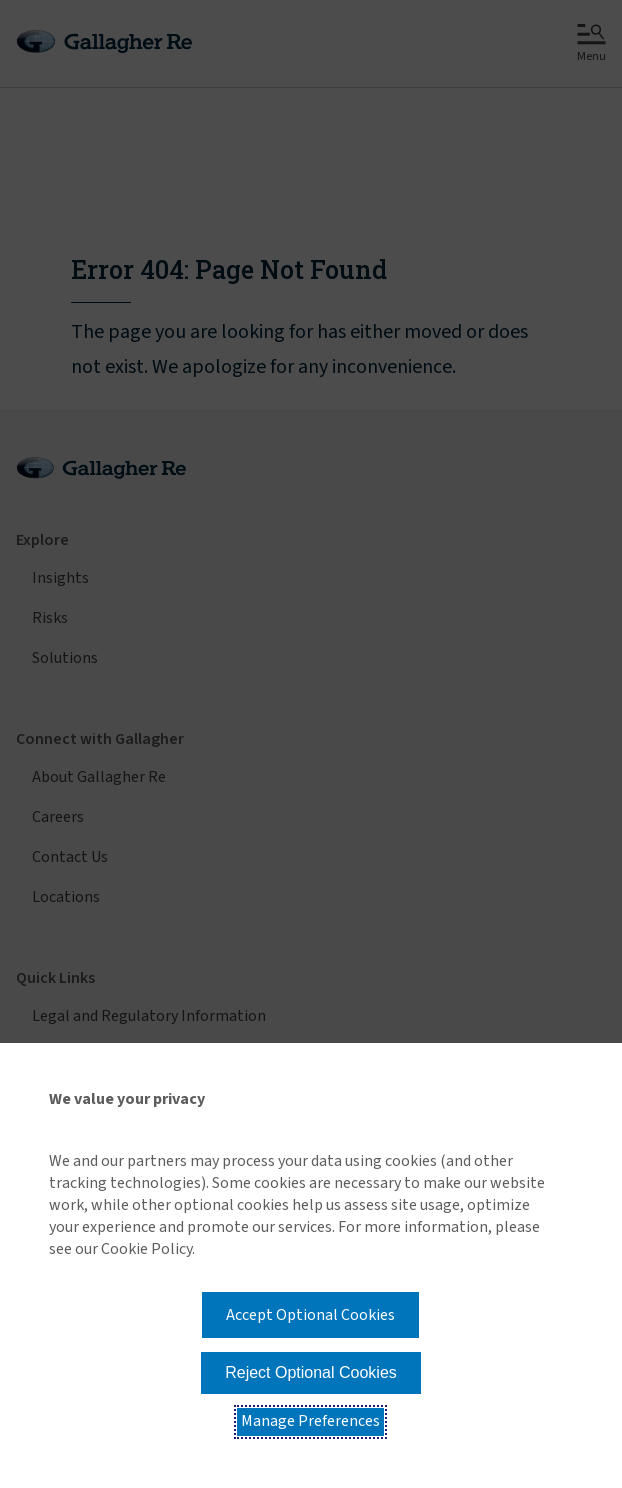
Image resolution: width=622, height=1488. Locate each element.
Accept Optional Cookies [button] (310, 1315)
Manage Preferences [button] (310, 1421)
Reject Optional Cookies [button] (311, 1372)
